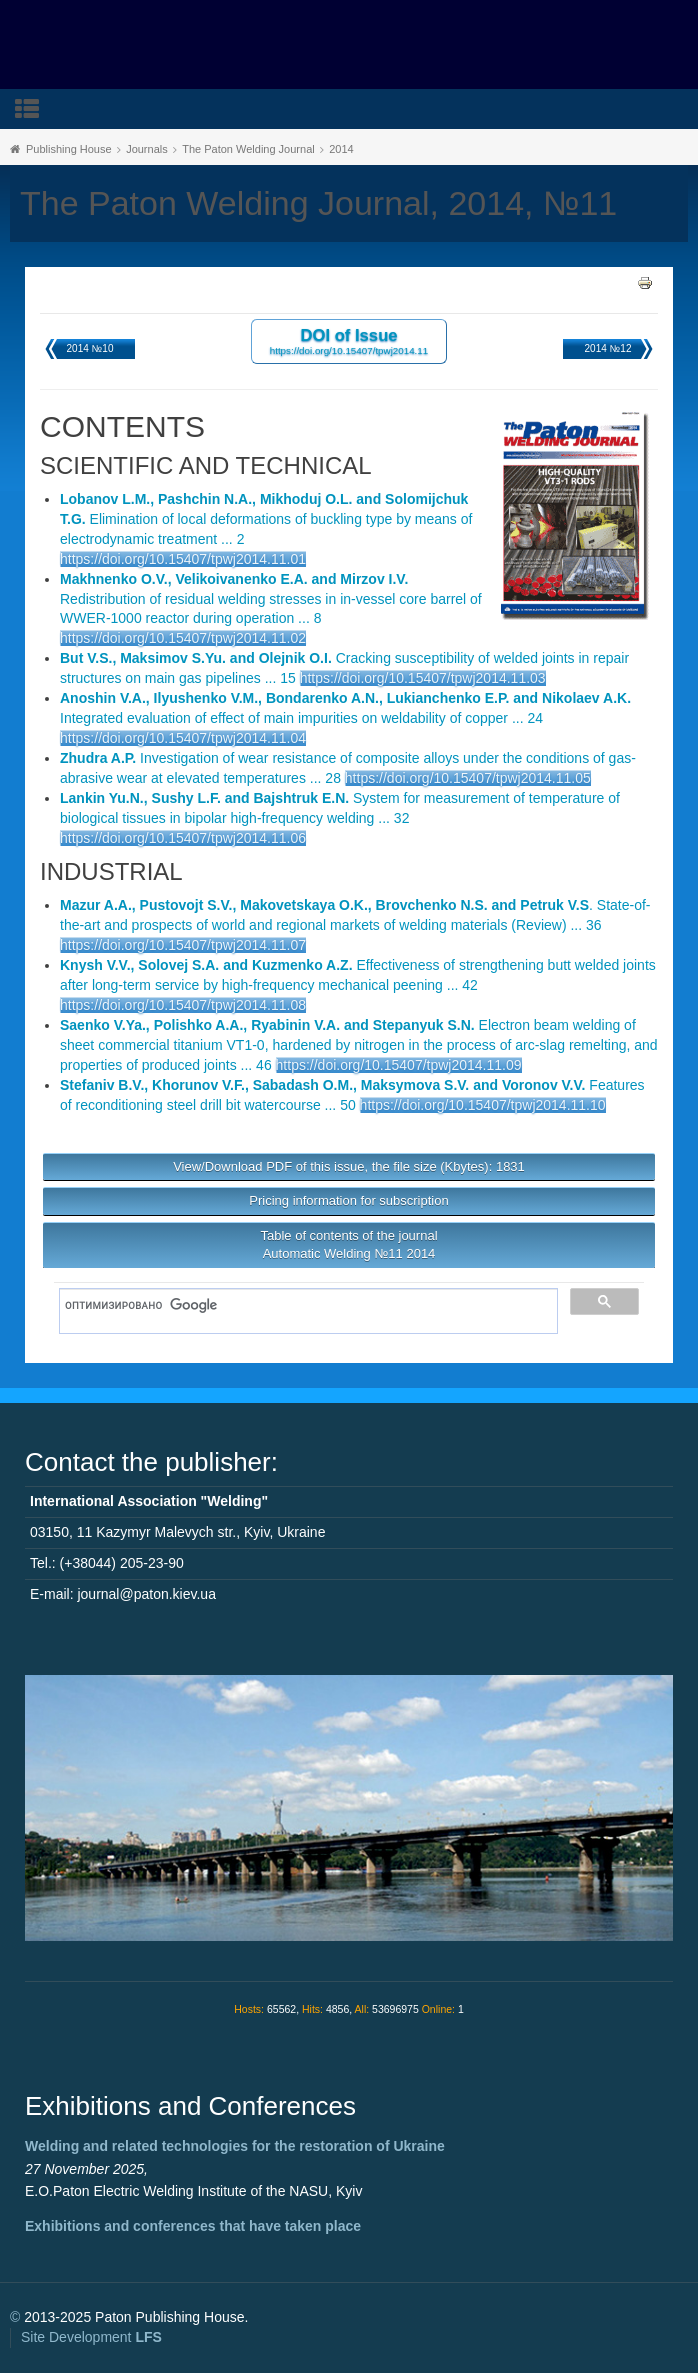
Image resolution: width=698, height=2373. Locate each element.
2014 (341, 149)
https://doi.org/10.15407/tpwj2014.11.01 (183, 559)
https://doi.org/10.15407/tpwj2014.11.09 (399, 1065)
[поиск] (301, 1306)
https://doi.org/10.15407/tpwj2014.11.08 (183, 1005)
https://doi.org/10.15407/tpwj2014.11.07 (183, 945)
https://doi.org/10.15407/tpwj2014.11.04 (183, 738)
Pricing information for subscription (348, 1200)
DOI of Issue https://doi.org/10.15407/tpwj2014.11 (349, 340)
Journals (147, 149)
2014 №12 (608, 348)
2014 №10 (90, 348)
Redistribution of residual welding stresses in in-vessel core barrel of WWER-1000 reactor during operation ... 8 (271, 599)
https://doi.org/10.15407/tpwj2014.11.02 (183, 638)
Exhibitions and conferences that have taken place (193, 2226)
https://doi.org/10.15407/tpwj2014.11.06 (183, 838)
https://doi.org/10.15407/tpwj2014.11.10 (483, 1105)
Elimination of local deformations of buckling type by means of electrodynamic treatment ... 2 (266, 519)
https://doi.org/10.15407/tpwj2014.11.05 (468, 778)
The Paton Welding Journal (248, 149)
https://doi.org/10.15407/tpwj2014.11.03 (423, 678)
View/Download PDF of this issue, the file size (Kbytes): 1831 (349, 1166)
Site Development (91, 2337)
